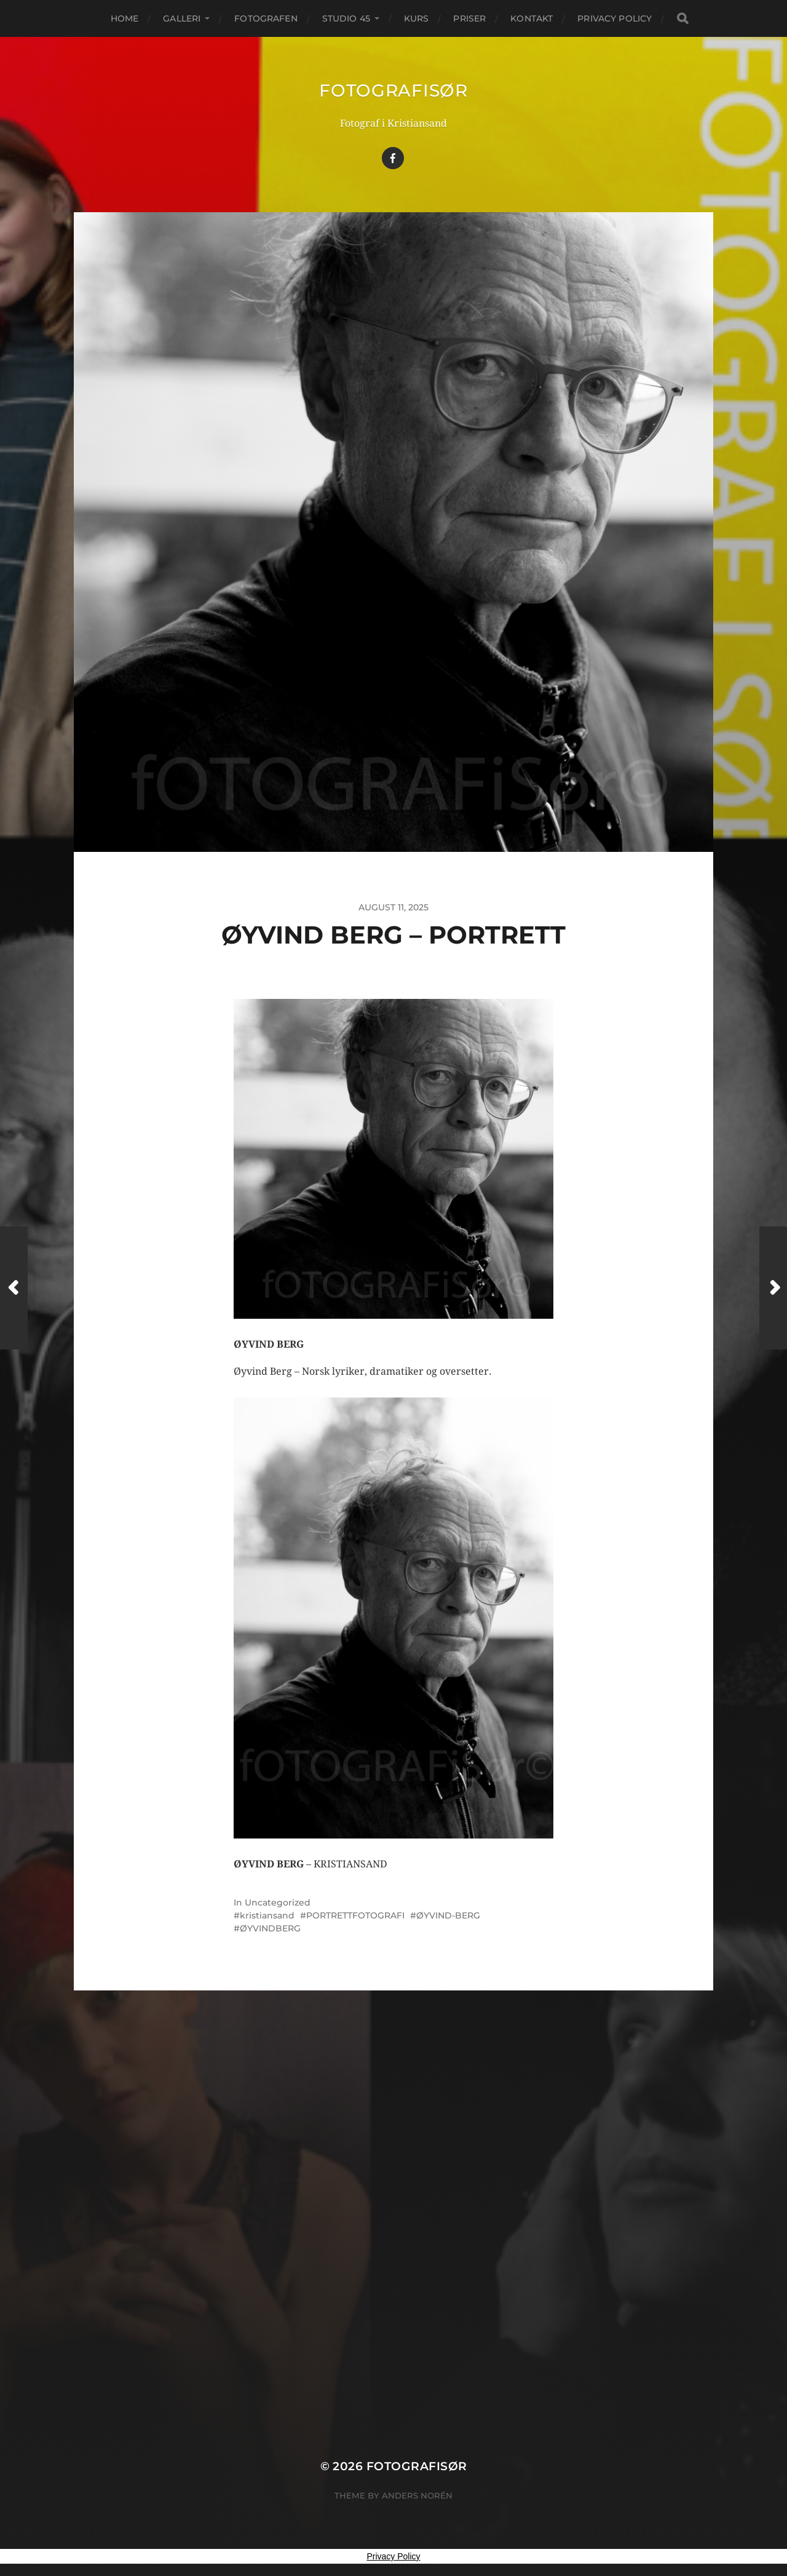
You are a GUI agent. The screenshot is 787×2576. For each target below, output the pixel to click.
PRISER (469, 18)
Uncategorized (277, 1902)
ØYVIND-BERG (448, 1915)
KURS (416, 18)
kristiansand (267, 1915)
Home (125, 18)
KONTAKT (531, 18)
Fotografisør (393, 90)
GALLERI (181, 18)
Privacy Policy (614, 18)
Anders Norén (417, 2495)
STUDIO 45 (346, 18)
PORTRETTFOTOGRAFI (355, 1915)
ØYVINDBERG (270, 1928)
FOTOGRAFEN (265, 18)
